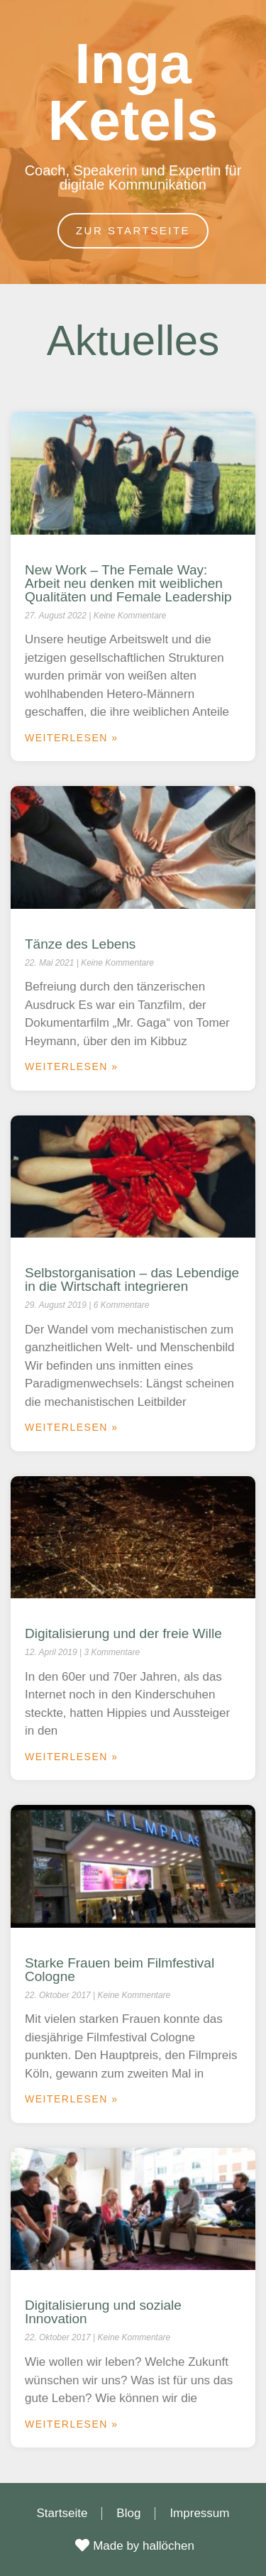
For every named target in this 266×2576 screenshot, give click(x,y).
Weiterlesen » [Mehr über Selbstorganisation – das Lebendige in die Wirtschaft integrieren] (71, 1427)
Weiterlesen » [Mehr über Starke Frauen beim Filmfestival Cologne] (71, 2099)
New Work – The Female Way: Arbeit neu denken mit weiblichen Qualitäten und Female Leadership (128, 583)
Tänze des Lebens (80, 944)
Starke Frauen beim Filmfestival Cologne (119, 1969)
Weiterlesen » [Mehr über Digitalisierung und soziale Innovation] (71, 2424)
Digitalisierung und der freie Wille (123, 1633)
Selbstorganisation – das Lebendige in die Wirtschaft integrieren (132, 1279)
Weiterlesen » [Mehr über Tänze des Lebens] (71, 1066)
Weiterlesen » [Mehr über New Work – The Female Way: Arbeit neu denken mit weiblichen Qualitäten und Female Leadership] (71, 737)
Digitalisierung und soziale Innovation (103, 2312)
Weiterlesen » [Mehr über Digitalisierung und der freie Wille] (71, 1756)
